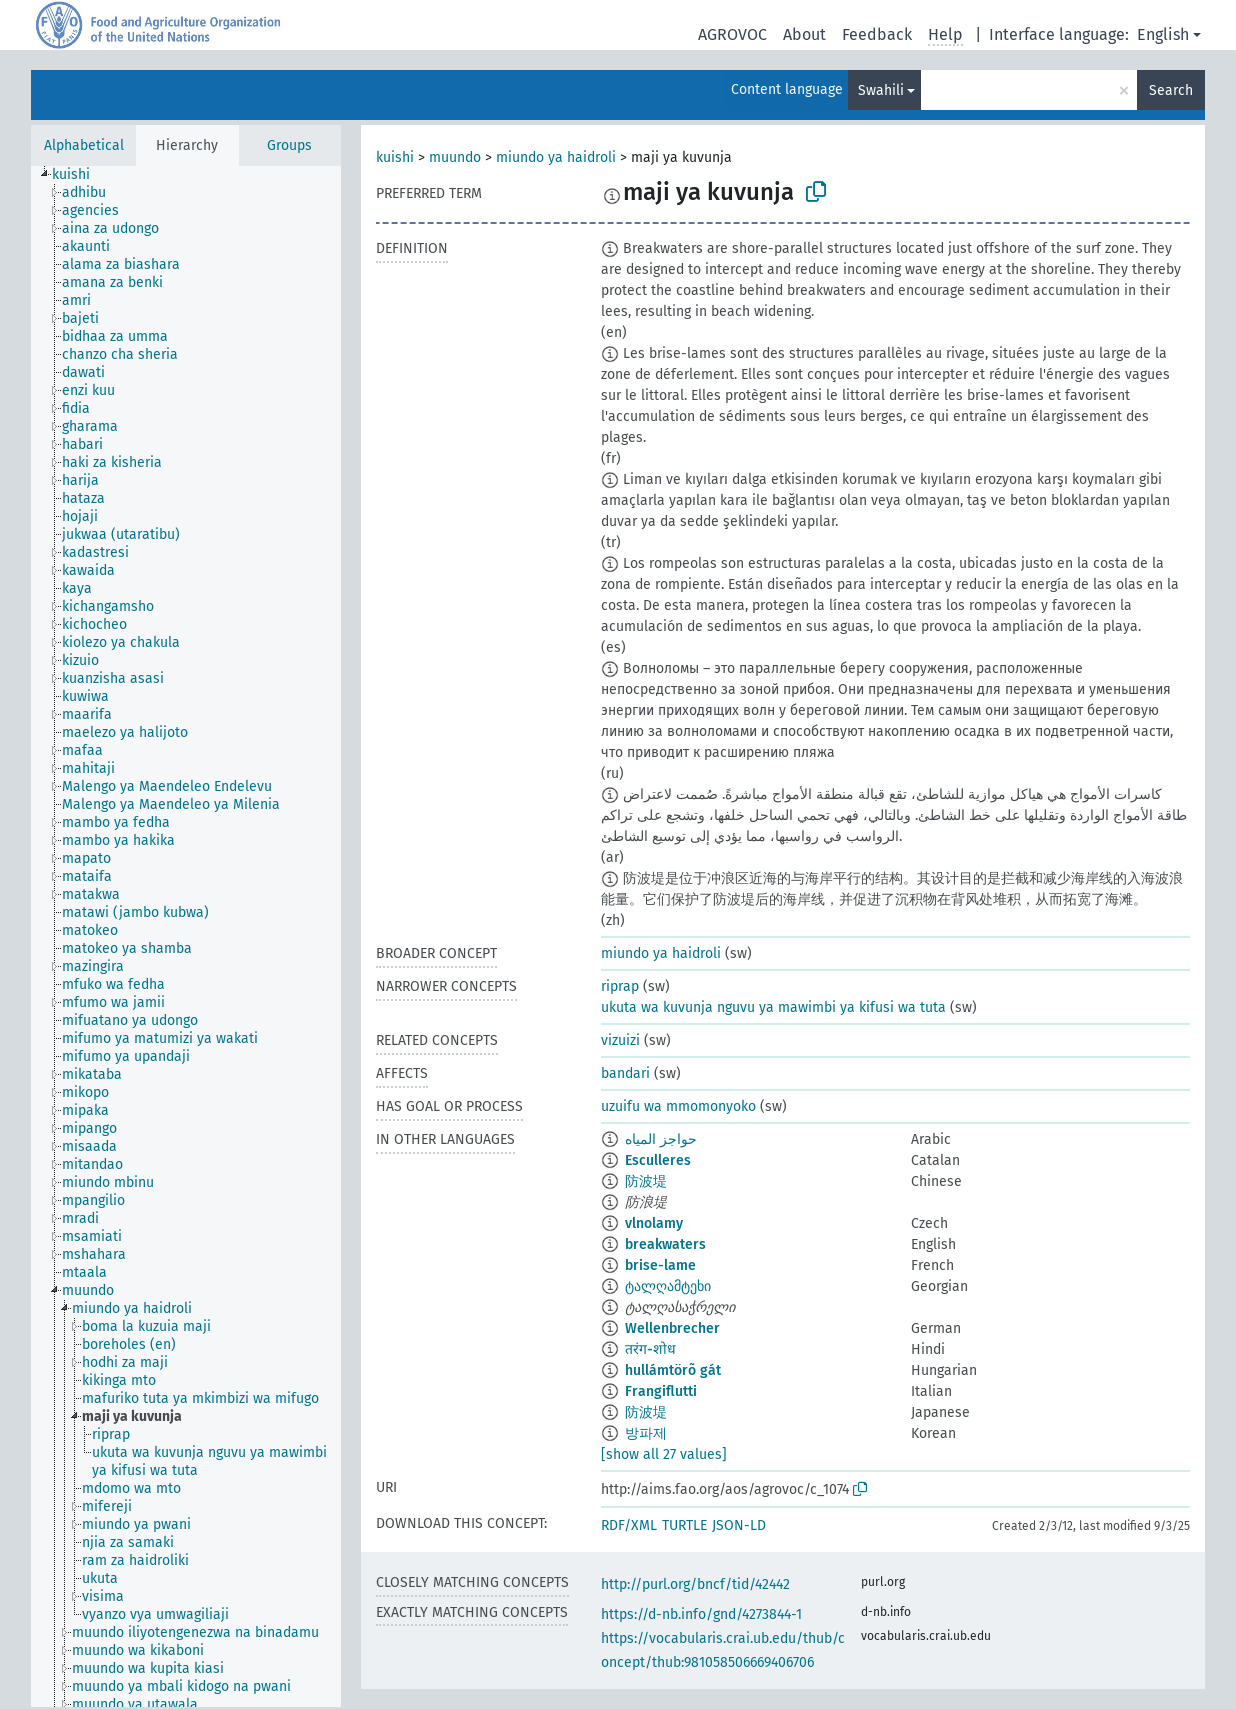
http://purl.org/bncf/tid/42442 (695, 1584)
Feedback (877, 34)
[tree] (186, 936)
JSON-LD (739, 1525)
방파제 (646, 1433)
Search (1171, 90)
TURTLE (684, 1525)
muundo (455, 157)
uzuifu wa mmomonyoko (678, 1106)
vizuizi (620, 1040)
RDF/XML (629, 1525)
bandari (625, 1073)
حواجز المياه (661, 1139)
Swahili (881, 90)
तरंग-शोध (650, 1349)
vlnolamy (654, 1223)
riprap (620, 986)
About (804, 34)
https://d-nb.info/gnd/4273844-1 (701, 1614)
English (1163, 34)
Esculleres (658, 1160)
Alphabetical (84, 145)
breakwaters (665, 1244)
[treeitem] (79, 175)
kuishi (395, 157)
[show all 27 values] (664, 1454)
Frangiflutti (661, 1391)
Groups (289, 145)
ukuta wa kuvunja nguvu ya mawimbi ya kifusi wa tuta (773, 1007)
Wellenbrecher (672, 1328)
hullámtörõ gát (673, 1370)
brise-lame (660, 1265)
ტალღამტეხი (668, 1286)
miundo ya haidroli (556, 157)
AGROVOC (732, 34)
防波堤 (646, 1181)
